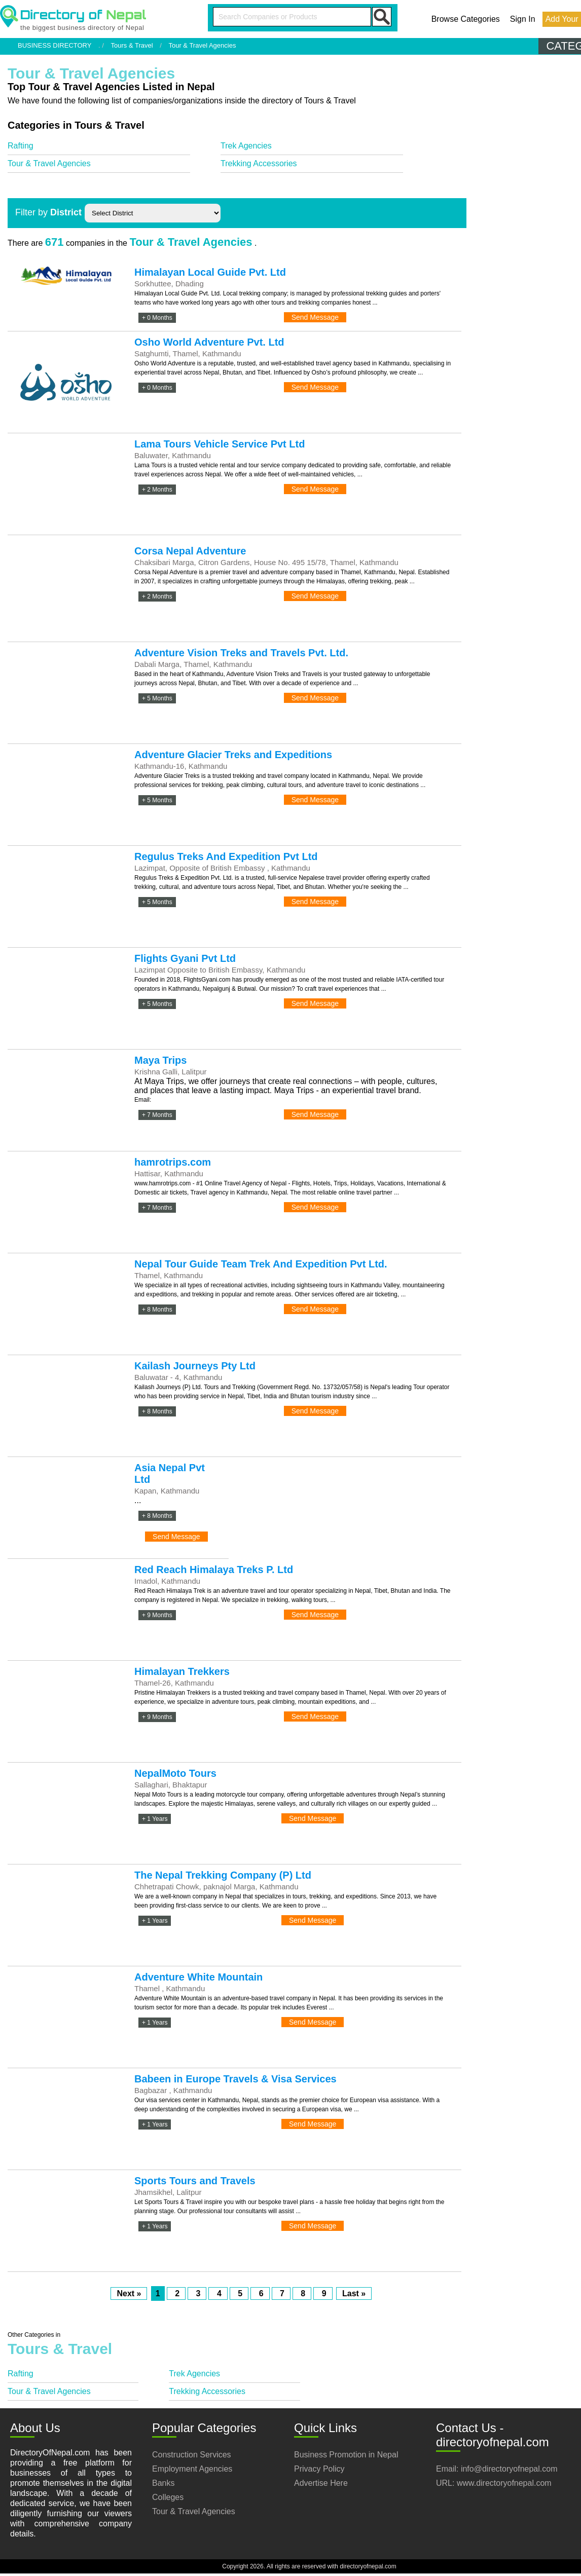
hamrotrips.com (172, 1162)
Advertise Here (321, 2483)
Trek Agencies (246, 145)
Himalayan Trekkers (182, 1671)
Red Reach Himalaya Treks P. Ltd (213, 1569)
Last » (354, 2293)
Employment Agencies (192, 2469)
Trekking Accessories (259, 163)
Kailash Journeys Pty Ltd (195, 1365)
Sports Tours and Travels (195, 2180)
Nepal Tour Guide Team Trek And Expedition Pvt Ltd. (260, 1264)
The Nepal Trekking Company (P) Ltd (222, 1875)
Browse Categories (465, 19)
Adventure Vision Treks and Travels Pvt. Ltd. (241, 652)
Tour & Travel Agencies (49, 163)
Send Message (315, 317)
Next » (129, 2293)
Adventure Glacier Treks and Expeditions (233, 754)
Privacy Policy (319, 2469)
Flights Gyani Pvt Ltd (185, 958)
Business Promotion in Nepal (346, 2454)
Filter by (48, 212)
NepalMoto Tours (175, 1773)
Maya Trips (160, 1060)
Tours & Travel (132, 45)
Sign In (522, 19)
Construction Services (191, 2454)
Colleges (168, 2497)
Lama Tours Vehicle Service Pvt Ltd (219, 444)
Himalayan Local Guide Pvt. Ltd (210, 272)
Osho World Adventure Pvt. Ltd (209, 342)
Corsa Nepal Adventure (190, 550)
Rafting (20, 145)
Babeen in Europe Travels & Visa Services (235, 2078)
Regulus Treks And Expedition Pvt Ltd (226, 856)
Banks (163, 2483)
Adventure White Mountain (198, 1977)
